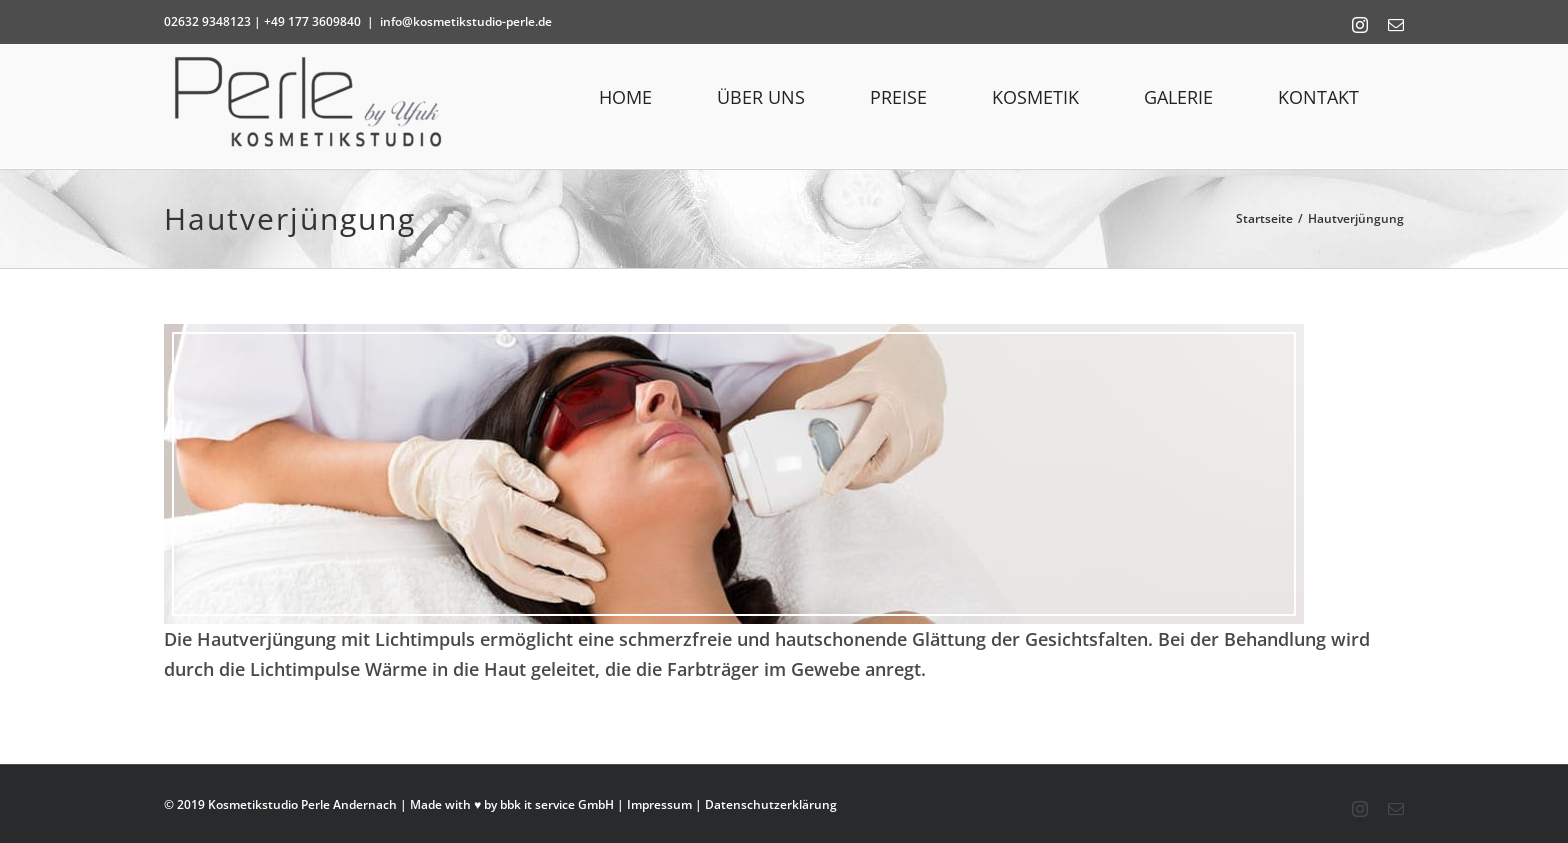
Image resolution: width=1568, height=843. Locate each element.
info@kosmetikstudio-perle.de (466, 21)
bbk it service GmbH (557, 804)
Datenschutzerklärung (771, 804)
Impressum (659, 804)
